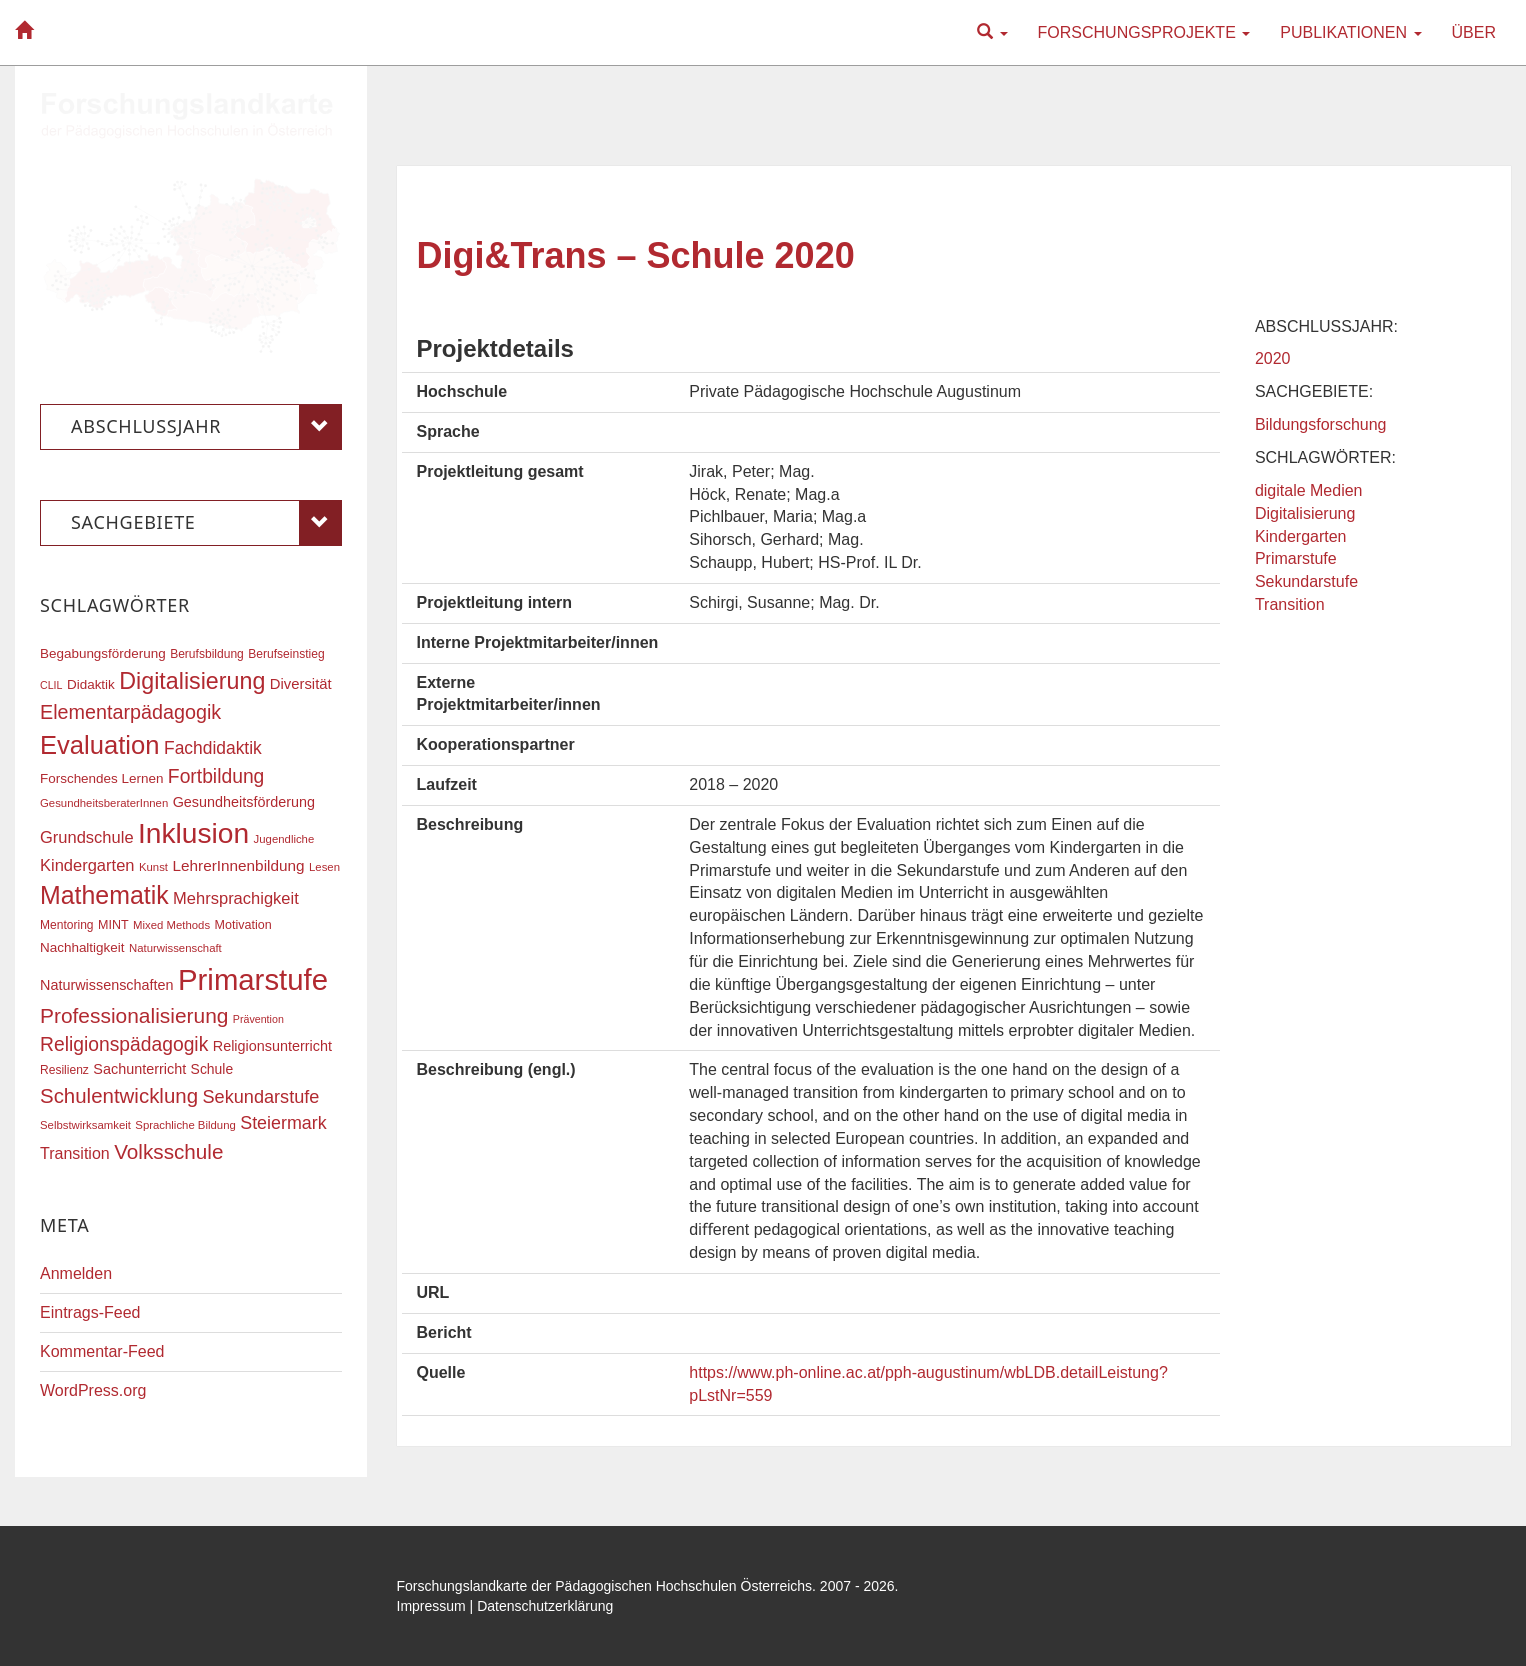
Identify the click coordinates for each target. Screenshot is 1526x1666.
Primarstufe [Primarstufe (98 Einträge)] (253, 979)
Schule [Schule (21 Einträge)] (212, 1069)
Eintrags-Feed (90, 1312)
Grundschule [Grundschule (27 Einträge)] (87, 837)
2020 (1273, 358)
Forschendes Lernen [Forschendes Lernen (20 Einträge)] (101, 778)
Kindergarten (1301, 536)
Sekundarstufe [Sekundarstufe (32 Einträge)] (261, 1097)
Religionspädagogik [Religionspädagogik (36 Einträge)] (124, 1044)
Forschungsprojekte (1144, 32)
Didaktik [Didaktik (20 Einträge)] (91, 684)
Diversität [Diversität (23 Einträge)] (301, 684)
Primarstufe (1296, 558)
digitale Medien (1309, 490)
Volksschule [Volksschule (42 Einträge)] (168, 1151)
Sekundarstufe (1306, 581)
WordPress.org (93, 1390)
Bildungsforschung (1321, 424)
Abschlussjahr (206, 427)
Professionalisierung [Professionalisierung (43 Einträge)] (134, 1015)
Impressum (431, 1606)
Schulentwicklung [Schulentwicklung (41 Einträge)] (119, 1095)
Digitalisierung (1305, 513)
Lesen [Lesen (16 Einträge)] (324, 867)
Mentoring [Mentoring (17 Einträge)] (67, 925)
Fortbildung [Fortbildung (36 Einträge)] (216, 776)
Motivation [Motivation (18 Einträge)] (243, 925)
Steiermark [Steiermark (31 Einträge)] (283, 1123)
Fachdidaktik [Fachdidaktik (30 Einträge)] (213, 748)
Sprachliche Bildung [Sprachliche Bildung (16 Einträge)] (185, 1125)
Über (1474, 32)
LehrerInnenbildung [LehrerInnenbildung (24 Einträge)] (238, 865)
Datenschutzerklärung (545, 1606)
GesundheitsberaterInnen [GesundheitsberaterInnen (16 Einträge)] (104, 803)
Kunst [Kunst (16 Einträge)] (153, 867)
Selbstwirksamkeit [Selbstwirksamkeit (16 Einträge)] (85, 1125)
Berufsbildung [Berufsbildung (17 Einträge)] (207, 654)
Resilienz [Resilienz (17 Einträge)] (64, 1070)
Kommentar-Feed (102, 1351)
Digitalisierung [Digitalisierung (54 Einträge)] (192, 681)
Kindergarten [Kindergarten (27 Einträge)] (87, 865)
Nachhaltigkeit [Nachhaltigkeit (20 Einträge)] (82, 947)
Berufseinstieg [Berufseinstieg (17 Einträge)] (286, 654)
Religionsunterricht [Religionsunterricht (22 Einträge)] (272, 1046)
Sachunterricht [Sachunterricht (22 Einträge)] (139, 1069)
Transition (1290, 604)
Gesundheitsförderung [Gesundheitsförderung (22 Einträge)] (244, 802)
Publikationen (1350, 32)
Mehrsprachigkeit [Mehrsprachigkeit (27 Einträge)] (236, 898)
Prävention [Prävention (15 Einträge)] (258, 1019)
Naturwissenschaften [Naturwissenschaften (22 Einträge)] (107, 985)
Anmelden (76, 1273)
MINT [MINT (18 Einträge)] (113, 925)
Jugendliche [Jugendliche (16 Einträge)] (284, 839)
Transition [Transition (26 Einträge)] (75, 1153)
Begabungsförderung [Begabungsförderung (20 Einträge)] (103, 653)
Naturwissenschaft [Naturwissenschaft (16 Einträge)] (175, 948)
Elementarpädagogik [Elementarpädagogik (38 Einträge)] (130, 712)
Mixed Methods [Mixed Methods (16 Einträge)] (171, 925)
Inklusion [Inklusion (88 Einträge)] (193, 833)
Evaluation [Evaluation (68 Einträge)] (100, 745)
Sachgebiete (206, 523)
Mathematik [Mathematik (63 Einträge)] (104, 895)
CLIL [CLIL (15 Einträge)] (51, 685)
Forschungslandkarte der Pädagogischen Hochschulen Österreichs (605, 1586)
